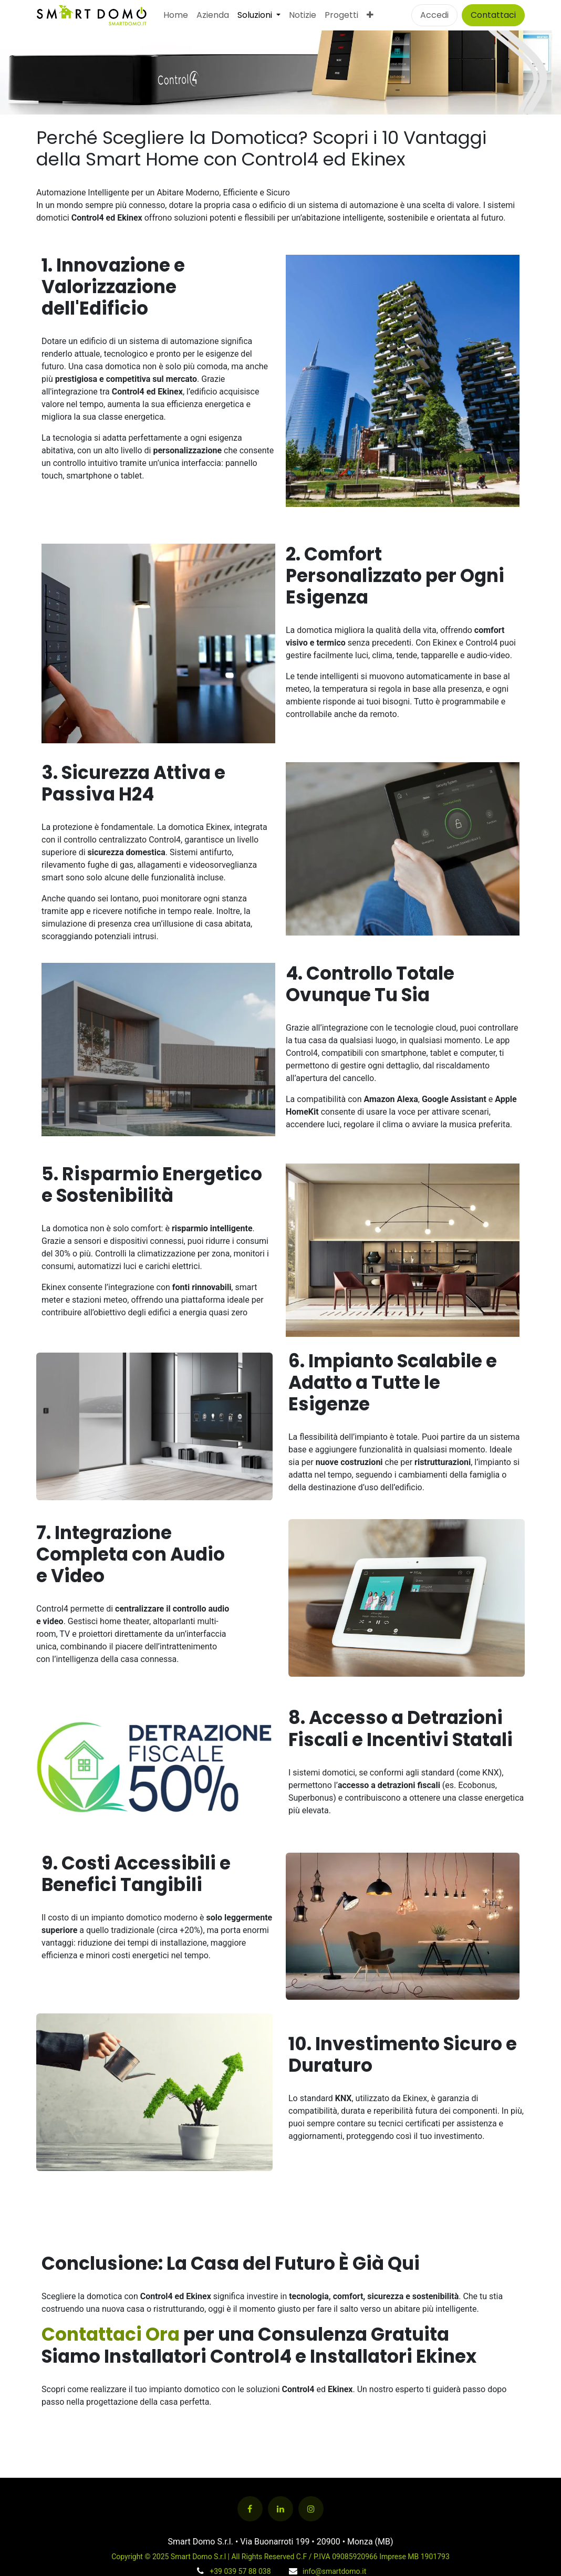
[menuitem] (175, 15)
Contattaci (493, 15)
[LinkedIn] (280, 2508)
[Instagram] (311, 2508)
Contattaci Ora (112, 2334)
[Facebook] (250, 2508)
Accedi (434, 15)
